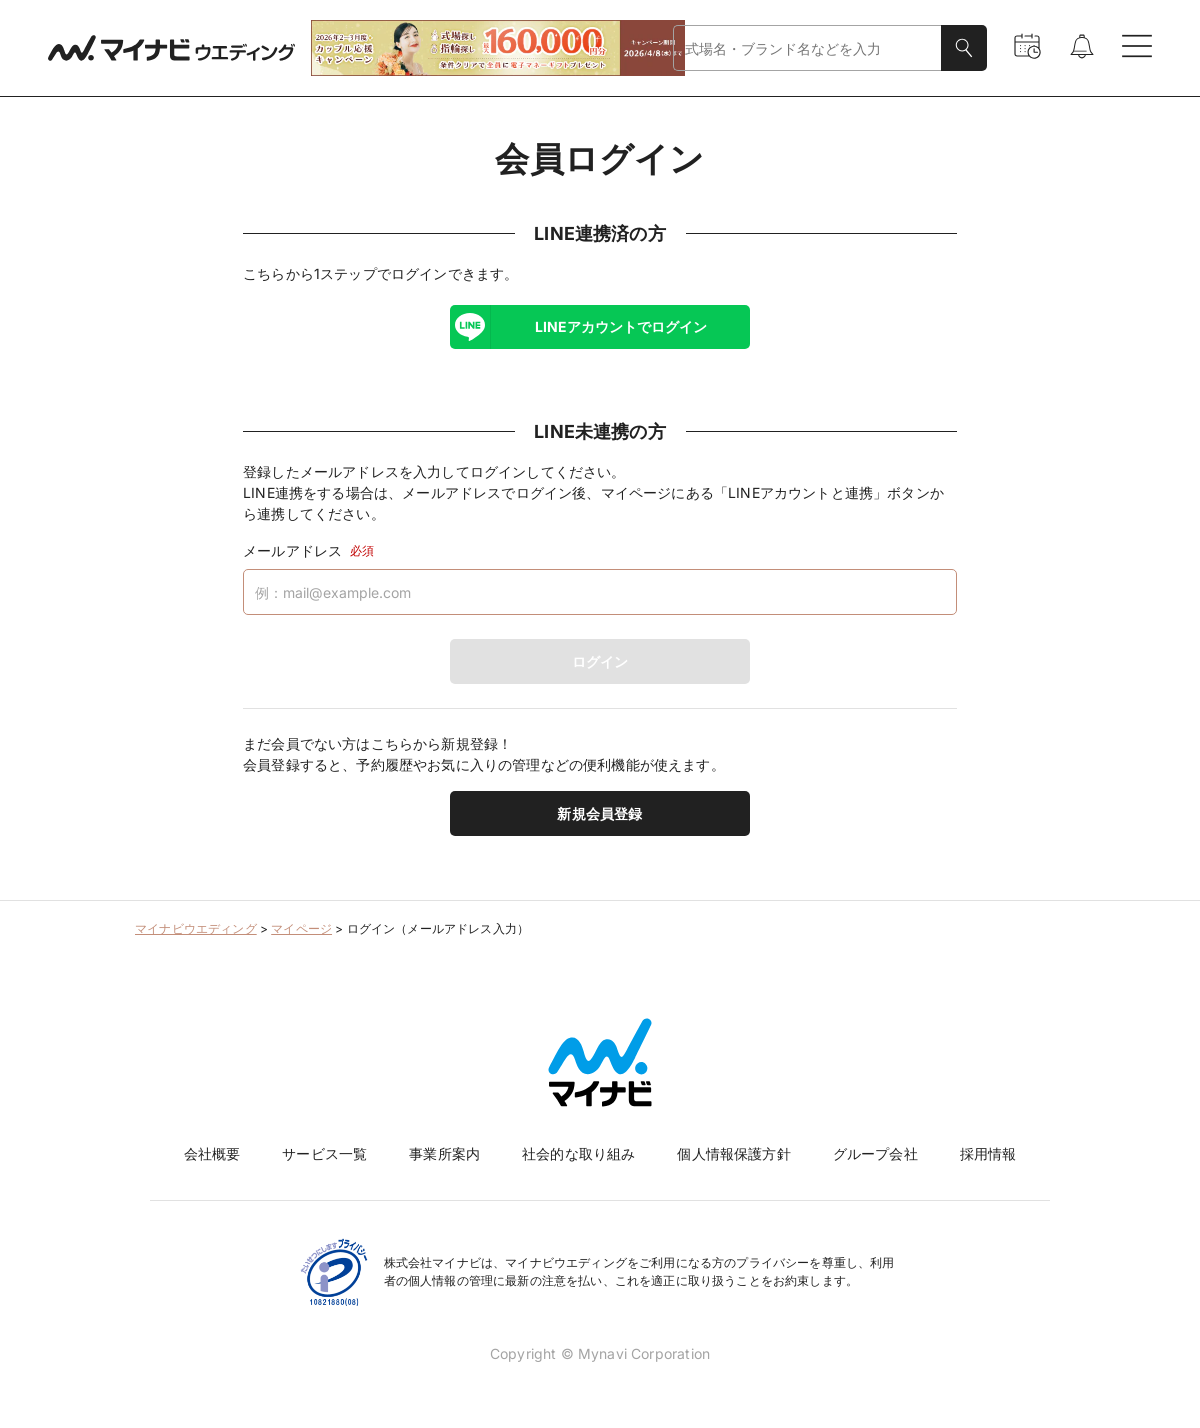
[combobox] (807, 48)
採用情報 (988, 1153)
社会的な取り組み (578, 1153)
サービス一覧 (324, 1153)
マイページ (301, 928)
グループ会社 (875, 1153)
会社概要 (212, 1153)
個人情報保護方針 (733, 1153)
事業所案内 (444, 1153)
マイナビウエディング (196, 928)
